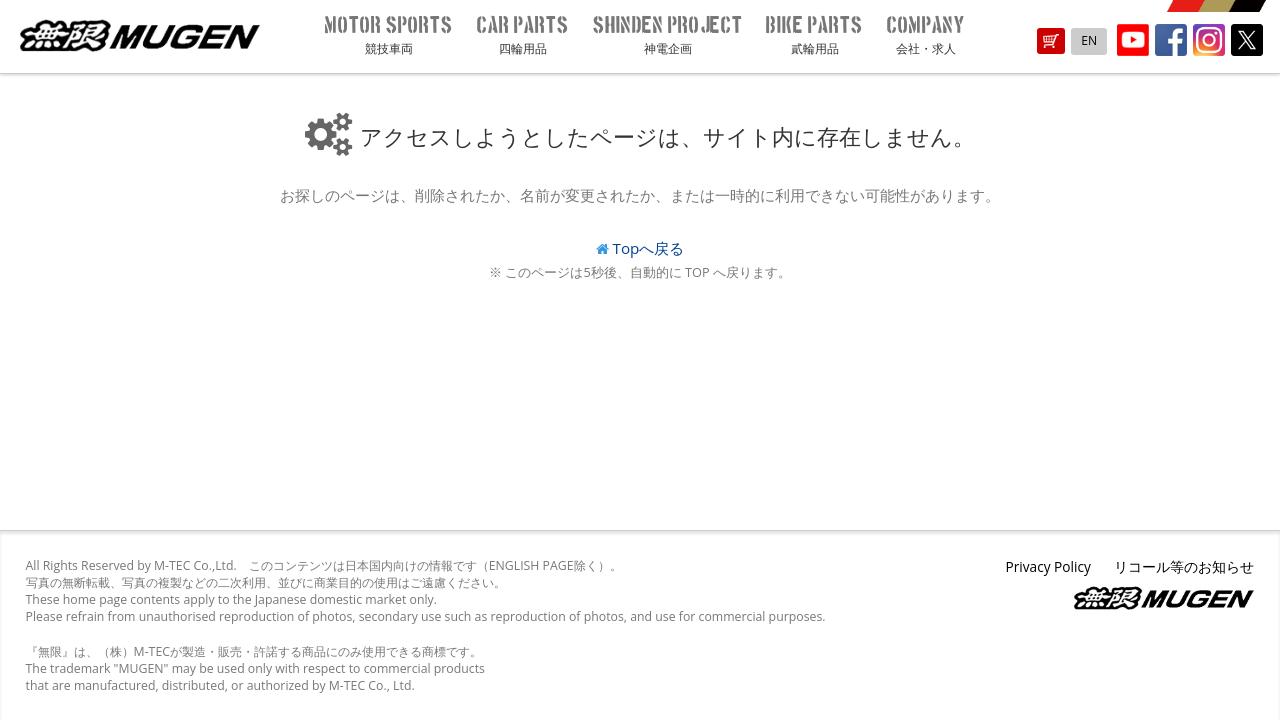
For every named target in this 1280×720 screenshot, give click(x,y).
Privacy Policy (1047, 566)
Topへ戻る (649, 248)
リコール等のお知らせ (1184, 566)
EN (1089, 40)
